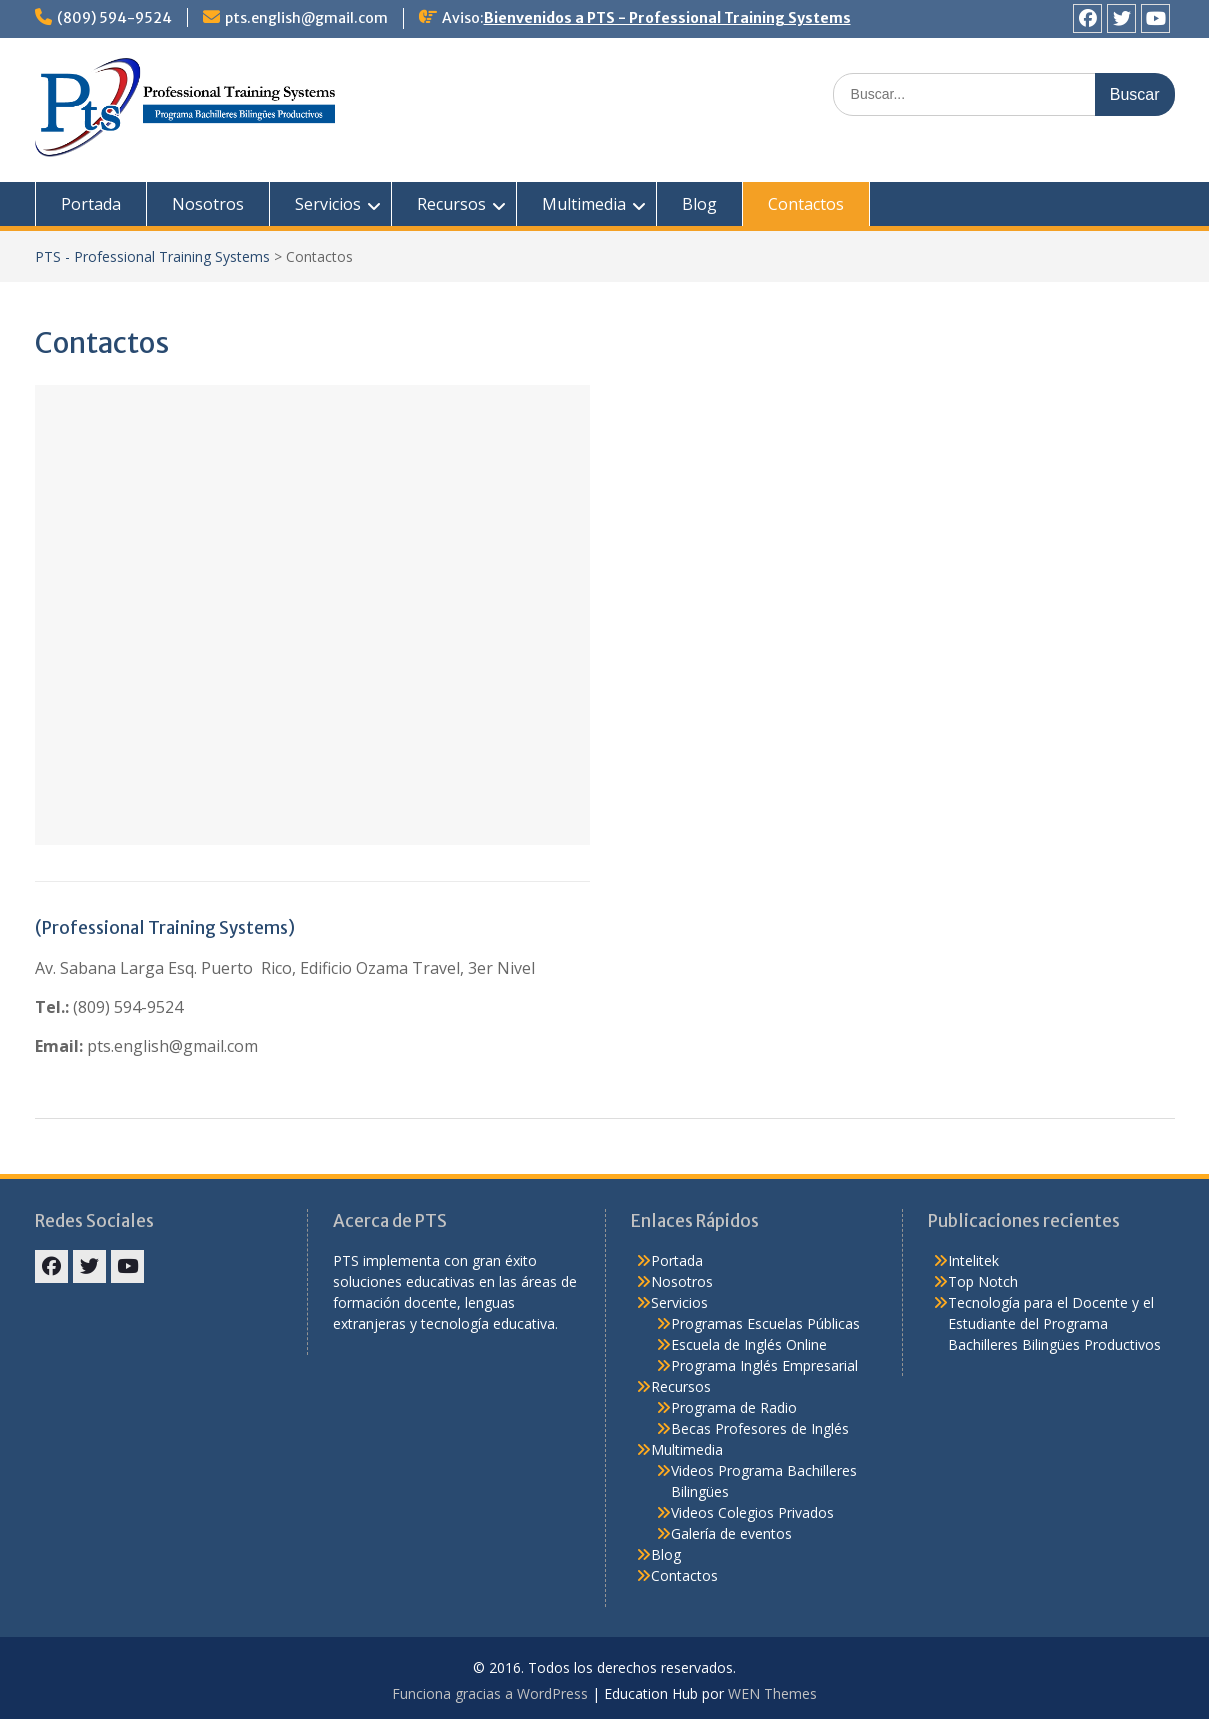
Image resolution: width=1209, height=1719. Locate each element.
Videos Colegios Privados (752, 1512)
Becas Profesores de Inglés (760, 1428)
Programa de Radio (734, 1407)
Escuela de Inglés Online (749, 1344)
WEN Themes (772, 1693)
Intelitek (973, 1260)
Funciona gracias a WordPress (490, 1693)
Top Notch (983, 1281)
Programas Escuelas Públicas (765, 1323)
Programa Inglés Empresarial (764, 1365)
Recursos (451, 204)
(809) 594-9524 (114, 18)
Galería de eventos (731, 1533)
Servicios (328, 204)
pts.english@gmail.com (306, 18)
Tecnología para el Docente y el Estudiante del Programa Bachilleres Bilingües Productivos (1054, 1323)
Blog (699, 204)
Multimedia (584, 204)
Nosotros (208, 204)
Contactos (806, 204)
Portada (91, 204)
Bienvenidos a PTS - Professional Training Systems (667, 18)
